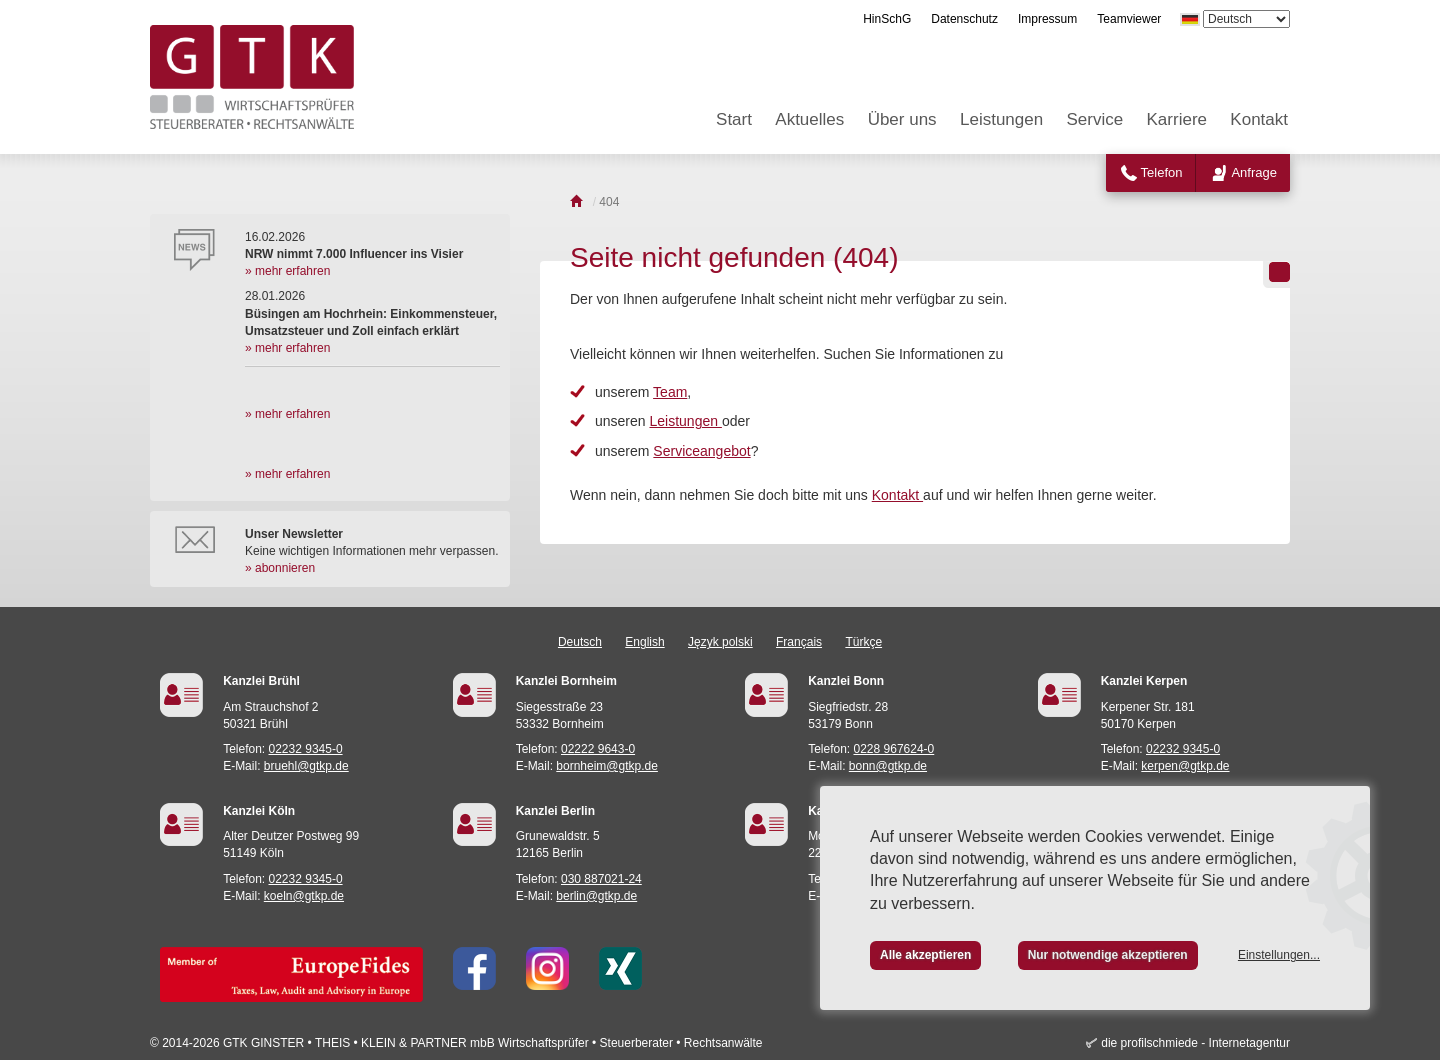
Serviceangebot (701, 451)
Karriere (1177, 119)
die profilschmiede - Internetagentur (1195, 1043)
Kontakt (1259, 119)
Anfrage (1254, 172)
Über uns (902, 119)
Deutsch (580, 642)
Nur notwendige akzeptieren (1108, 955)
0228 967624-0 (894, 749)
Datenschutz (964, 19)
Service (1095, 119)
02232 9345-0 (306, 749)
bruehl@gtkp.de (306, 766)
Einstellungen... (1279, 955)
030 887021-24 (601, 879)
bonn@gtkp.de (888, 766)
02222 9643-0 (598, 749)
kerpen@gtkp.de (1185, 766)
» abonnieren (280, 568)
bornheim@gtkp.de (607, 766)
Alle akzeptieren (925, 955)
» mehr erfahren (287, 271)
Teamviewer (1129, 19)
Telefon (1162, 172)
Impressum (1047, 19)
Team (670, 392)
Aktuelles (809, 119)
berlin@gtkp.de (596, 896)
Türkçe (863, 642)
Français (799, 642)
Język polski (720, 642)
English (644, 642)
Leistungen (1001, 119)
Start (734, 119)
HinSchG (887, 19)
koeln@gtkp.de (304, 896)
